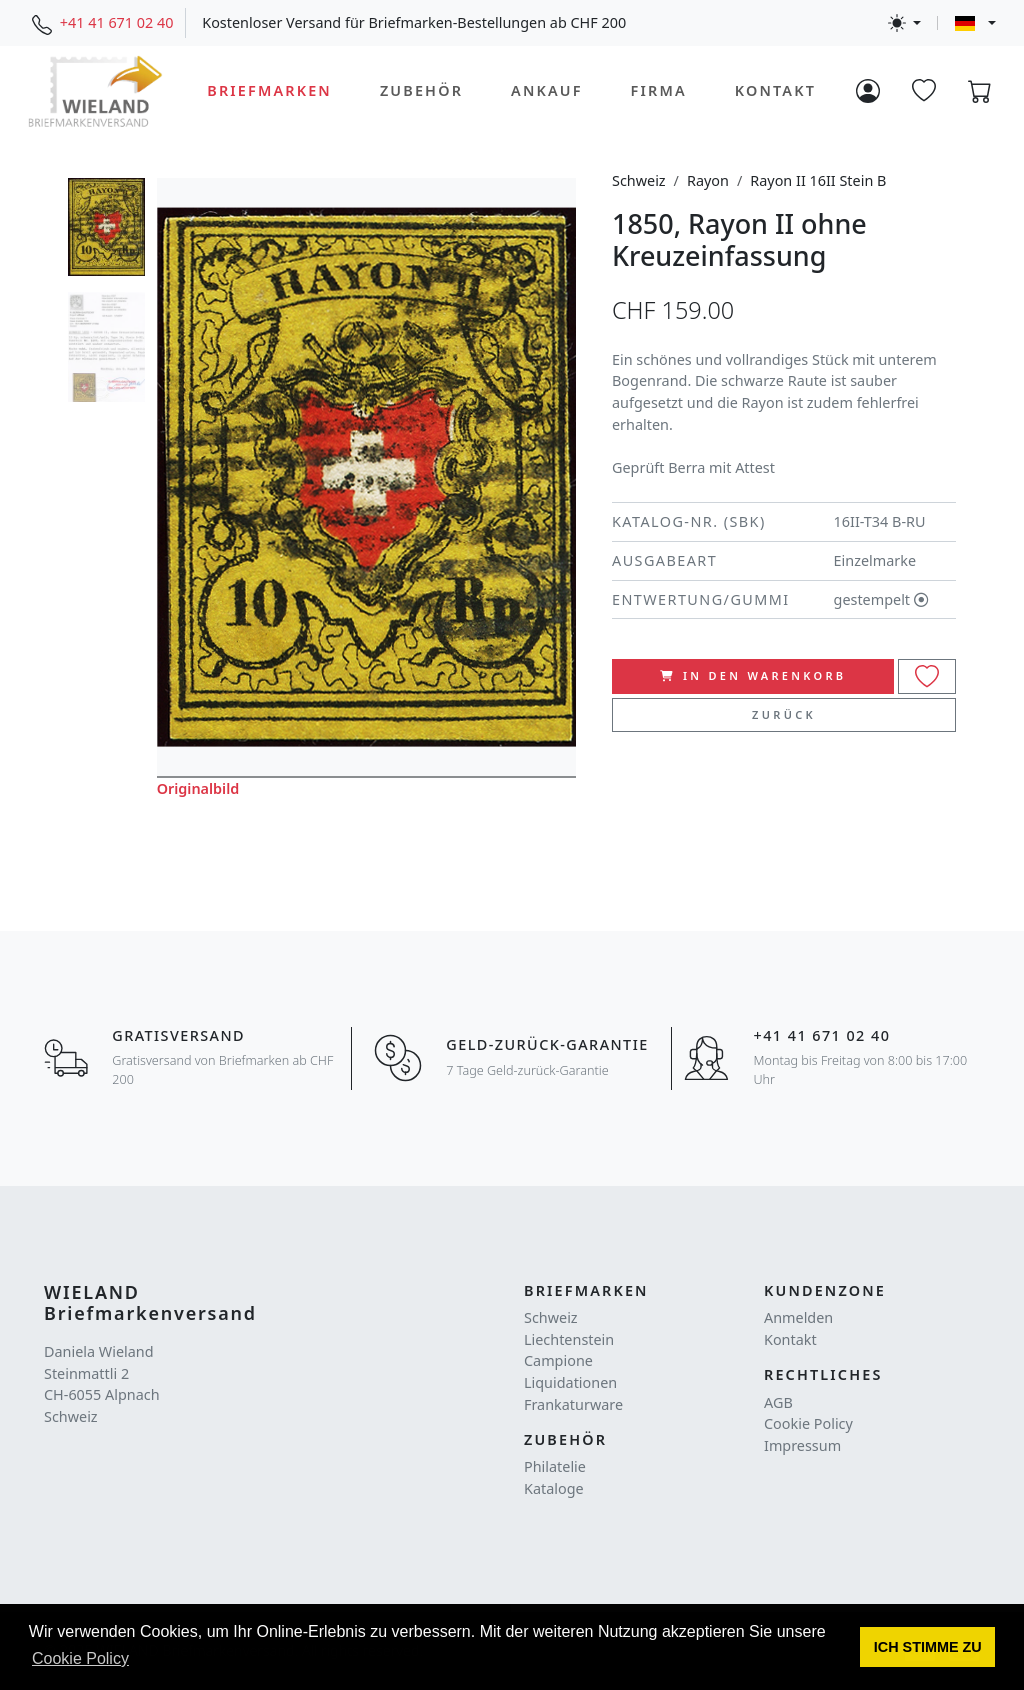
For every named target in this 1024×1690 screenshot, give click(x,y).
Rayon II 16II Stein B (818, 180)
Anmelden (798, 1317)
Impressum (802, 1445)
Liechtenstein (569, 1339)
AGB (778, 1402)
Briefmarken (269, 90)
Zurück (784, 714)
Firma (659, 90)
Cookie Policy (808, 1423)
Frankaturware (573, 1404)
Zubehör (421, 90)
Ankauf (547, 90)
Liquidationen (570, 1382)
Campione (558, 1360)
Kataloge (554, 1488)
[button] (927, 1647)
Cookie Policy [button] (80, 1658)
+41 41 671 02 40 (117, 22)
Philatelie (555, 1466)
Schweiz (639, 180)
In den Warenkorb (753, 675)
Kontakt (775, 90)
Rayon (708, 180)
